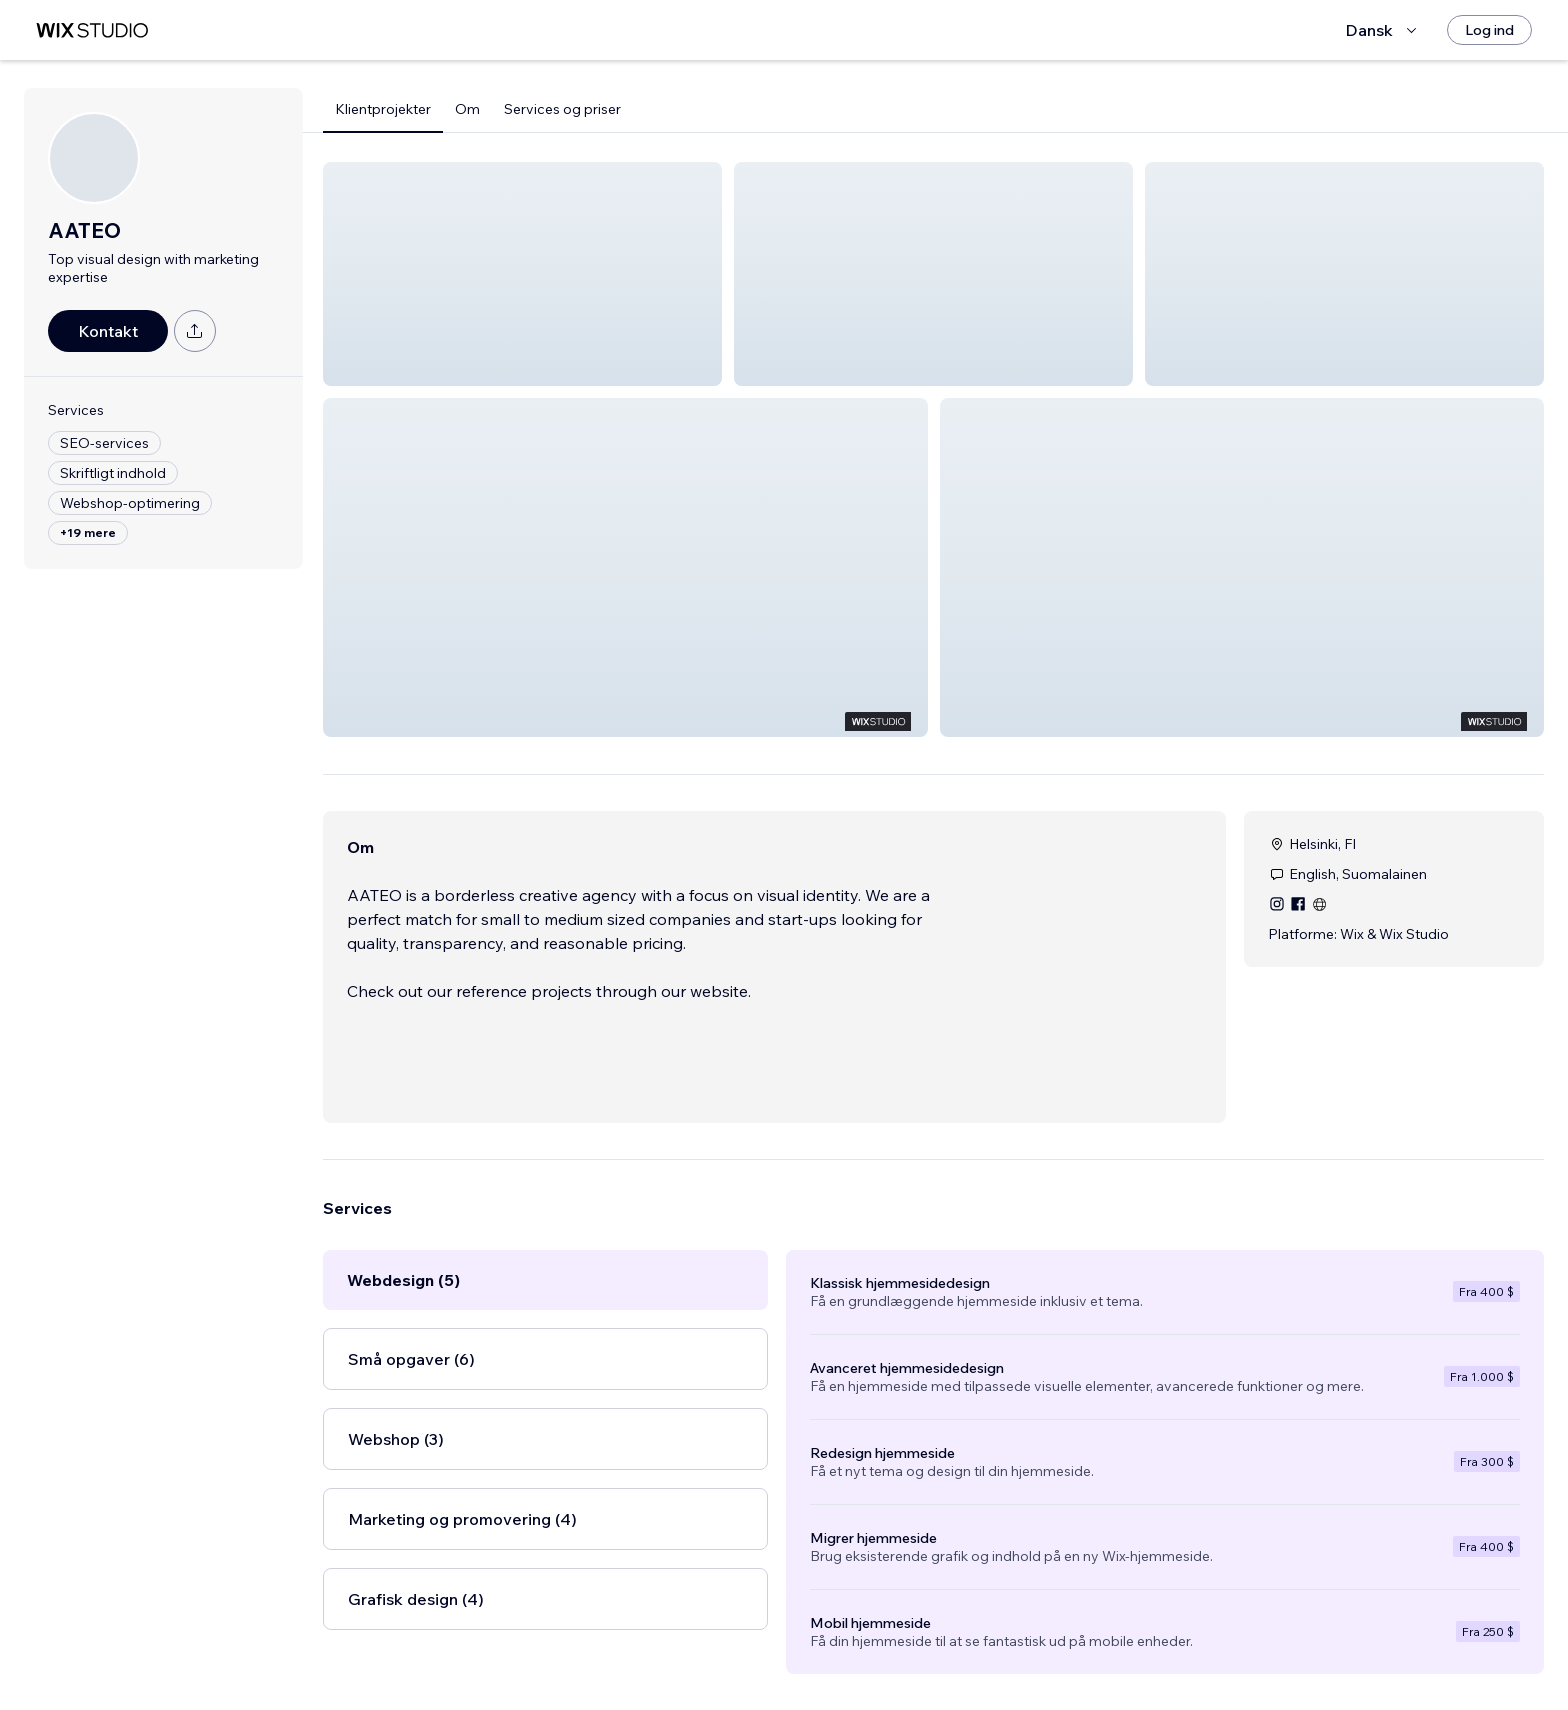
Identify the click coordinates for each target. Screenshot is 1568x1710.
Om (467, 109)
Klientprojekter (383, 109)
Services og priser (562, 109)
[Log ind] (1489, 30)
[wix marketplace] (92, 30)
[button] (522, 274)
